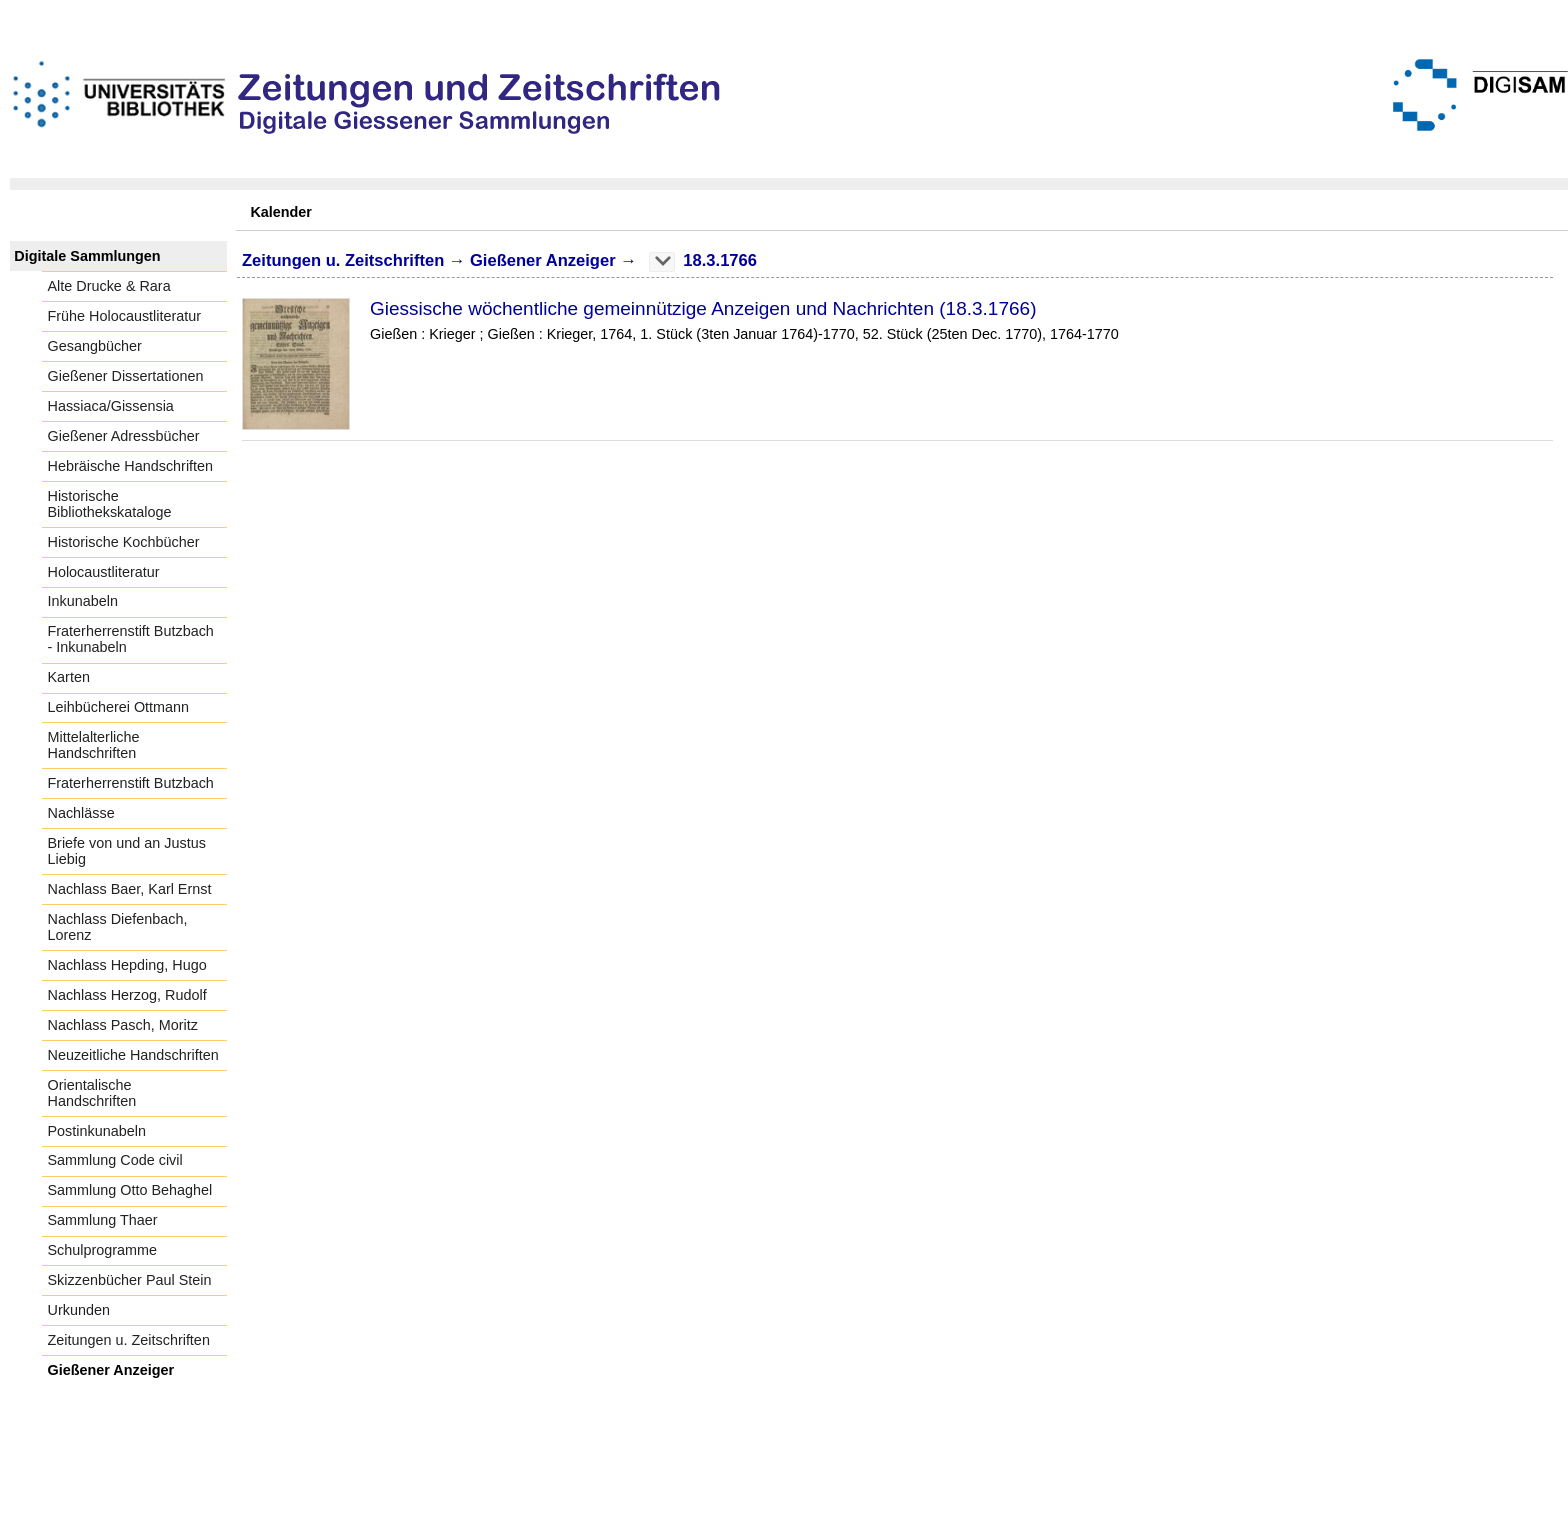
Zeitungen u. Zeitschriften (129, 1340)
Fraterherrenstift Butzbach (131, 783)
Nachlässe (81, 813)
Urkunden (79, 1310)
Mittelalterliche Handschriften (94, 745)
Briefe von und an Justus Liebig (127, 851)
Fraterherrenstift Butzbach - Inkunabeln (131, 639)
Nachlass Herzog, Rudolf (127, 995)
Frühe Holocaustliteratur (125, 316)
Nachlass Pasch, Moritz (123, 1025)
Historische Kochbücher (124, 542)
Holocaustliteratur (104, 572)
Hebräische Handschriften (131, 466)
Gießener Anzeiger (111, 1370)
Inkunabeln (83, 601)
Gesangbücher (95, 346)
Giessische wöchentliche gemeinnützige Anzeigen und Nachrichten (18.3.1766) (703, 308)
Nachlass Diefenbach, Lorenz (118, 927)
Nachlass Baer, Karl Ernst (130, 889)
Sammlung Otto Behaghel (130, 1190)
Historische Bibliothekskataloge (110, 504)
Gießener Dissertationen (126, 376)
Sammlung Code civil (115, 1160)
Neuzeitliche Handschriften (133, 1055)
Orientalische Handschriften (92, 1093)
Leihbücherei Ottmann (119, 707)
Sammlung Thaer (103, 1220)
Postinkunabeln (97, 1131)
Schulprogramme (103, 1250)
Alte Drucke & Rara (109, 286)
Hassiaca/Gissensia (111, 406)
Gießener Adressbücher (124, 436)
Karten (69, 677)
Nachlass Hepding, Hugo (127, 965)
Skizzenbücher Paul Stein (130, 1280)
